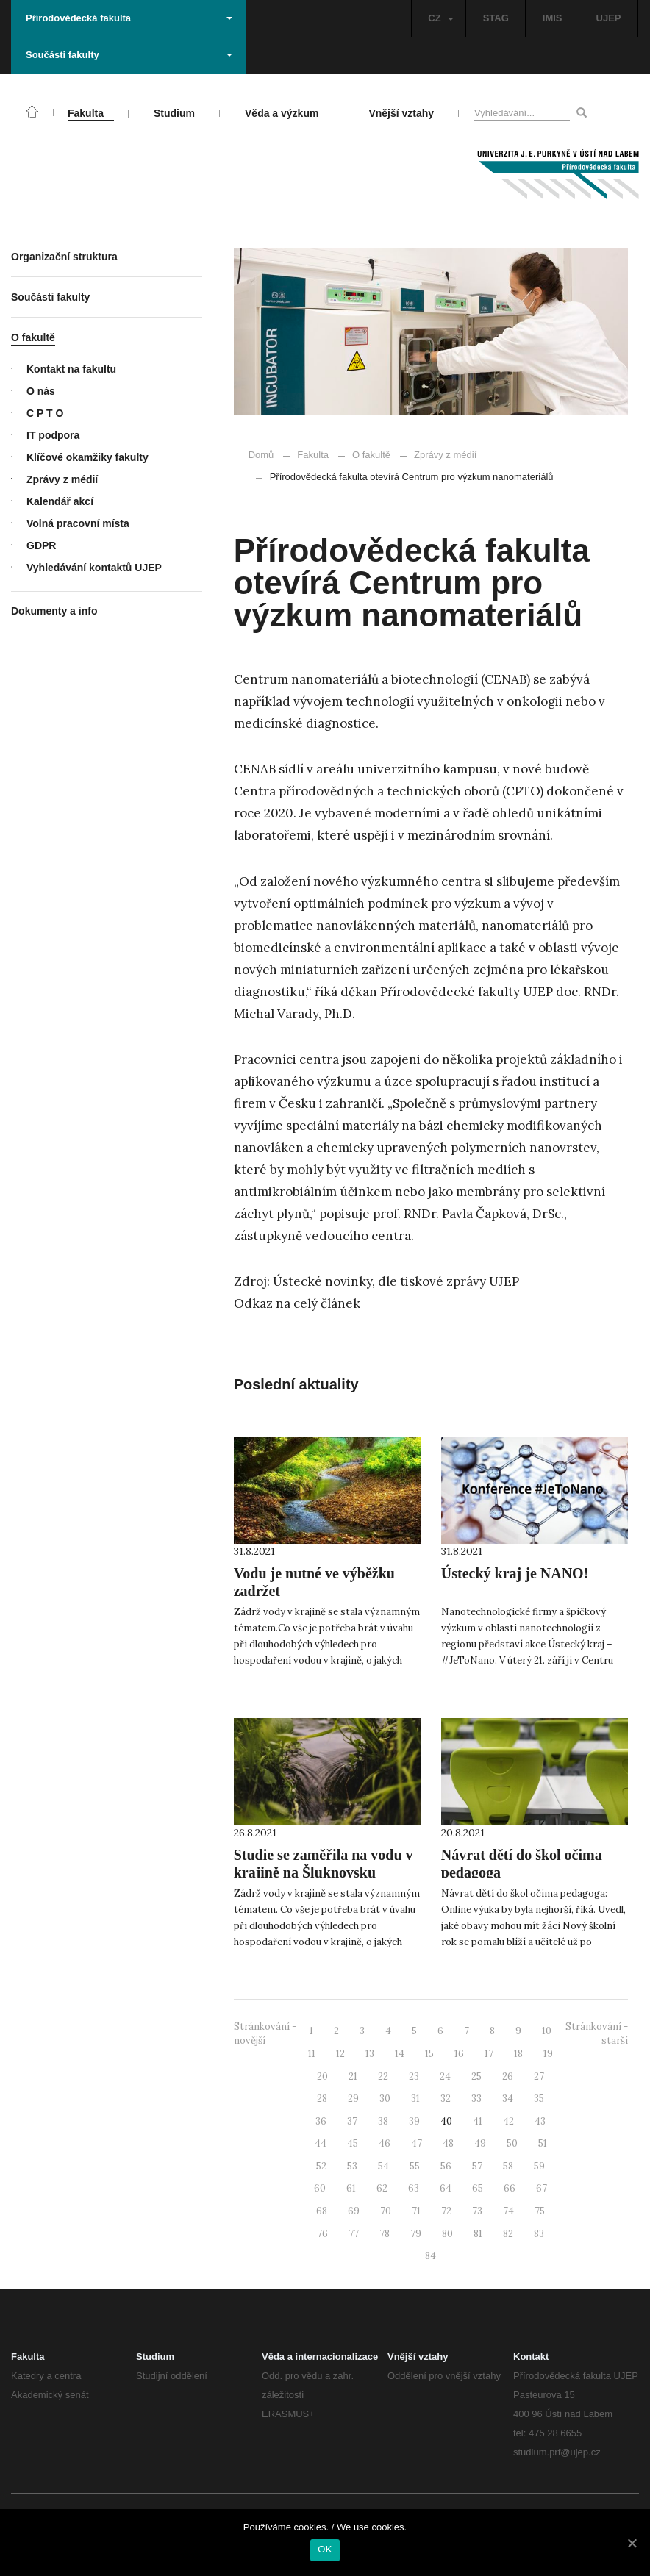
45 (352, 2143)
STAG (496, 18)
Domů (261, 454)
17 (489, 2053)
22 (383, 2076)
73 (477, 2211)
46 (384, 2143)
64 (445, 2188)
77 (354, 2234)
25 (476, 2076)
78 (384, 2234)
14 (399, 2053)
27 (539, 2076)
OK (325, 2549)
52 (321, 2166)
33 (476, 2098)
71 (416, 2211)
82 (508, 2234)
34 (507, 2098)
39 (414, 2121)
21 (353, 2076)
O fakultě (371, 454)
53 (352, 2166)
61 (351, 2188)
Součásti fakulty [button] (129, 54)
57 (477, 2166)
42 (508, 2121)
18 (518, 2053)
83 (539, 2234)
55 (415, 2166)
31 (415, 2098)
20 (322, 2076)
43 (540, 2121)
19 (548, 2053)
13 (369, 2053)
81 (478, 2234)
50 (512, 2143)
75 (540, 2211)
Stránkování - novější (265, 2033)
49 (480, 2143)
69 (354, 2211)
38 (383, 2121)
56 (445, 2166)
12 (340, 2053)
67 (541, 2188)
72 (446, 2211)
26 (507, 2076)
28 (322, 2098)
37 (352, 2121)
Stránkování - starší (596, 2033)
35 (539, 2098)
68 (321, 2211)
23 (414, 2076)
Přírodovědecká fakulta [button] (129, 18)
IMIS (552, 18)
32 (445, 2098)
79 (415, 2234)
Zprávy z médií (438, 454)
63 (413, 2188)
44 (320, 2143)
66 (509, 2188)
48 (448, 2143)
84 (430, 2256)
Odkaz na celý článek (297, 1303)
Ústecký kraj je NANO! (515, 1573)
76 (322, 2234)
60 (320, 2188)
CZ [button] (440, 18)
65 (477, 2188)
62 (382, 2188)
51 (542, 2143)
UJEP (608, 18)
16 (459, 2053)
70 (385, 2211)
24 (445, 2076)
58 (508, 2166)
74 (508, 2211)
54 (383, 2166)
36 (320, 2121)
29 (353, 2098)
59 (539, 2166)
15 (429, 2053)
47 (416, 2143)
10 (546, 2031)
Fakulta (313, 454)
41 (477, 2121)
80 (447, 2234)
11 (311, 2053)
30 (384, 2098)
